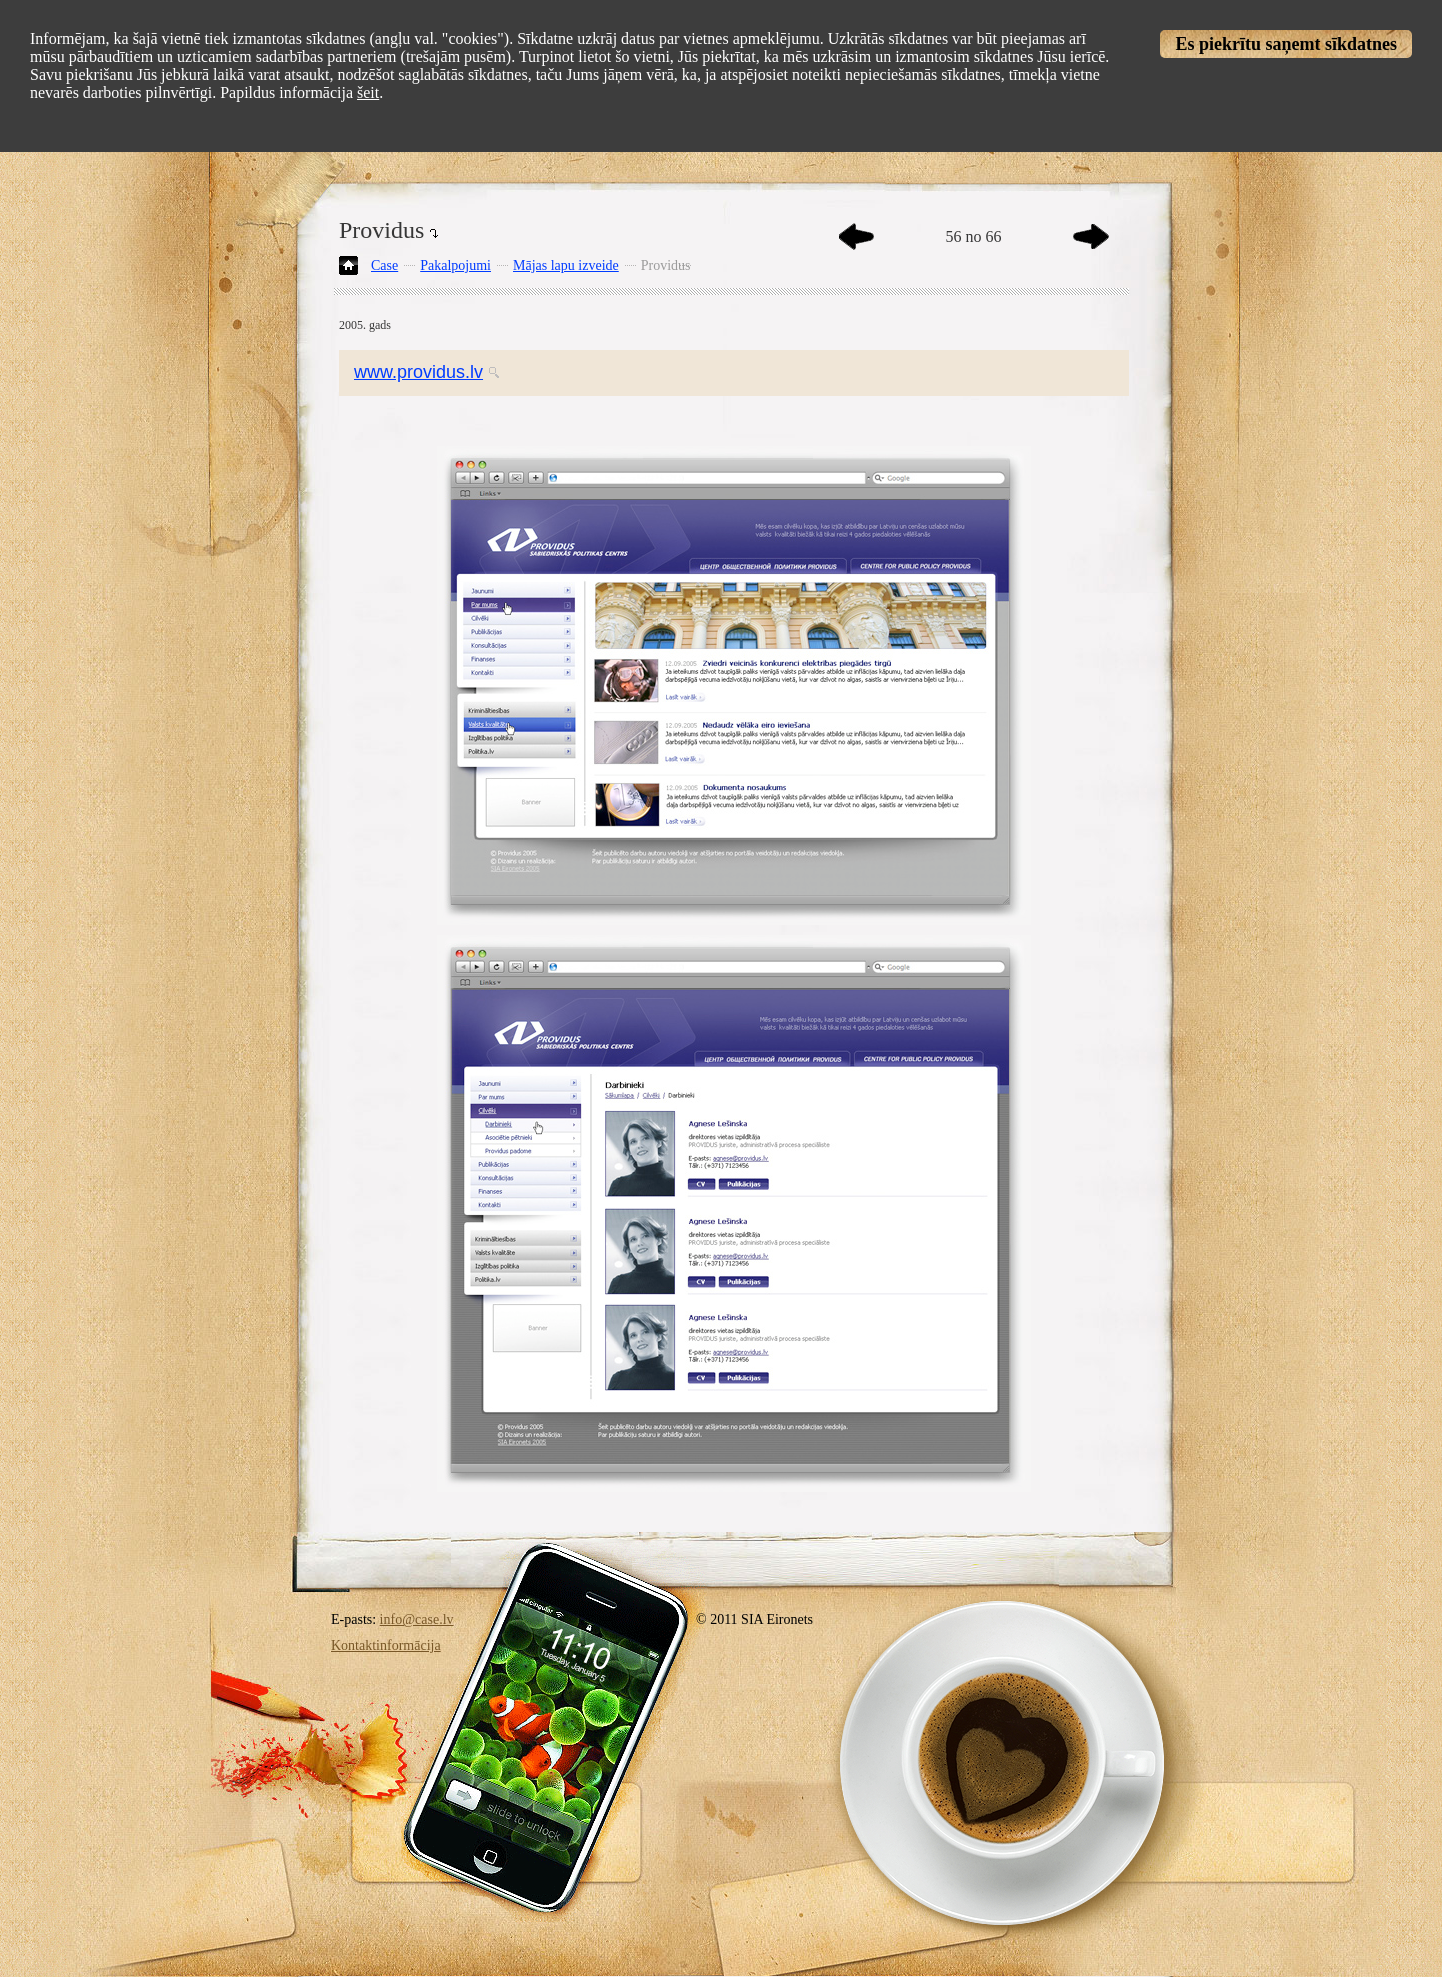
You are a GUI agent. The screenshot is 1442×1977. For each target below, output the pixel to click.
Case (384, 265)
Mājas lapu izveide (566, 265)
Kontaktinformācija (386, 1645)
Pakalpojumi (455, 265)
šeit (368, 92)
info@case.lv (417, 1619)
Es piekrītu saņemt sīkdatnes (1286, 44)
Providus (666, 265)
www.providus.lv (418, 372)
